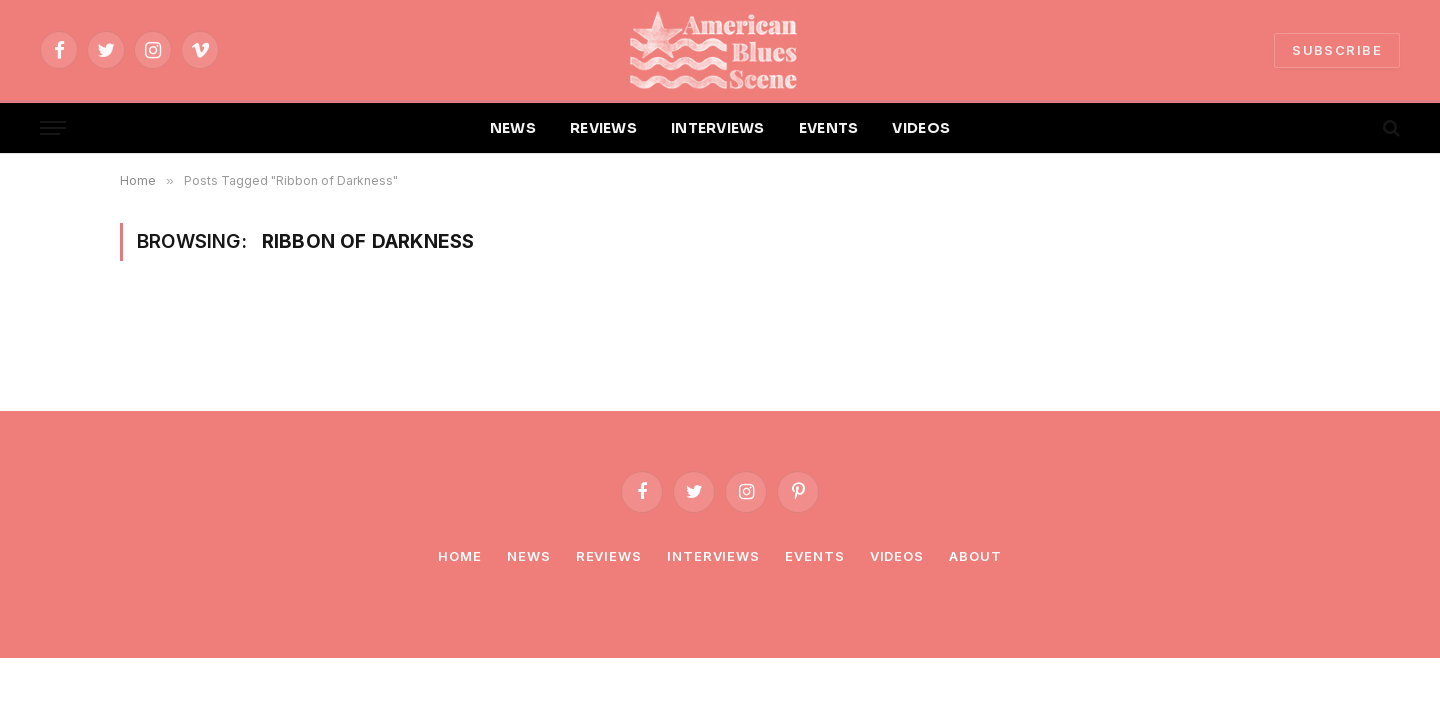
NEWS (513, 128)
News (529, 556)
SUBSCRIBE (1337, 50)
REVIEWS (603, 128)
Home (460, 556)
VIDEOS (921, 128)
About (975, 556)
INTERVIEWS (718, 128)
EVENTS (829, 128)
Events (814, 556)
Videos (897, 556)
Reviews (609, 556)
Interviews (713, 556)
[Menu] (53, 128)
